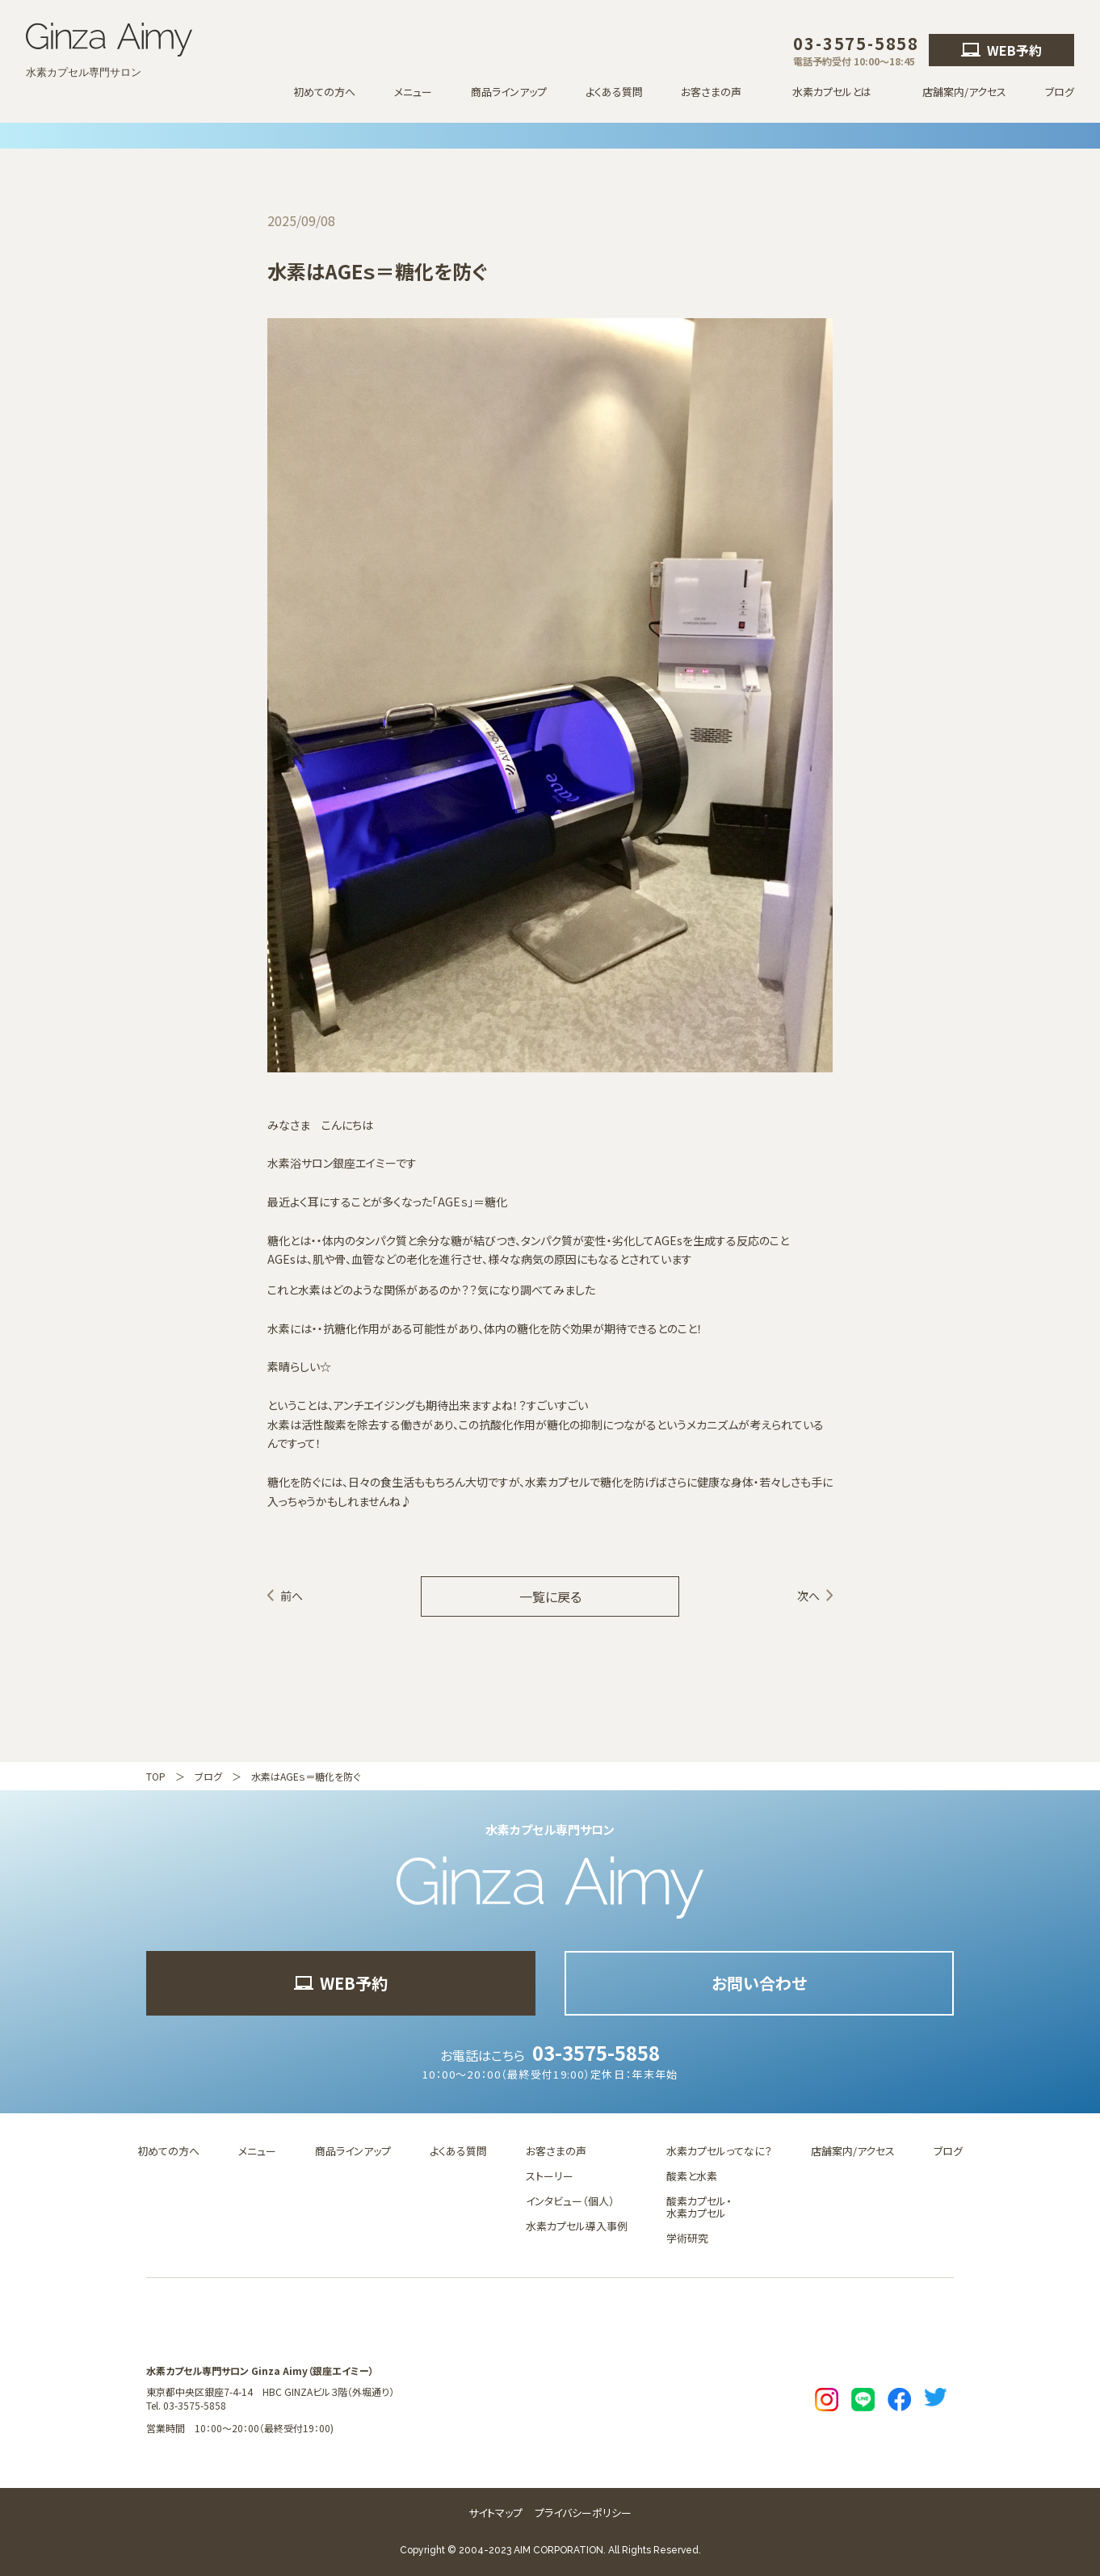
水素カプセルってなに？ (719, 2151)
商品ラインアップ (509, 91)
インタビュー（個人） (570, 2201)
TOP (156, 1776)
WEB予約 (1001, 50)
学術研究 (687, 2238)
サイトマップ (495, 2512)
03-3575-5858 (596, 2052)
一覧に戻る (550, 1596)
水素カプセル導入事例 (577, 2226)
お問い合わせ (759, 1983)
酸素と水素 (691, 2176)
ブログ (1059, 91)
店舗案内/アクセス (964, 91)
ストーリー (549, 2176)
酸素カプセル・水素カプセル (699, 2207)
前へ (291, 1596)
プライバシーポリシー (583, 2512)
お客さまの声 (556, 2151)
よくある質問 (614, 91)
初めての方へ (324, 91)
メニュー (413, 91)
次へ (808, 1596)
